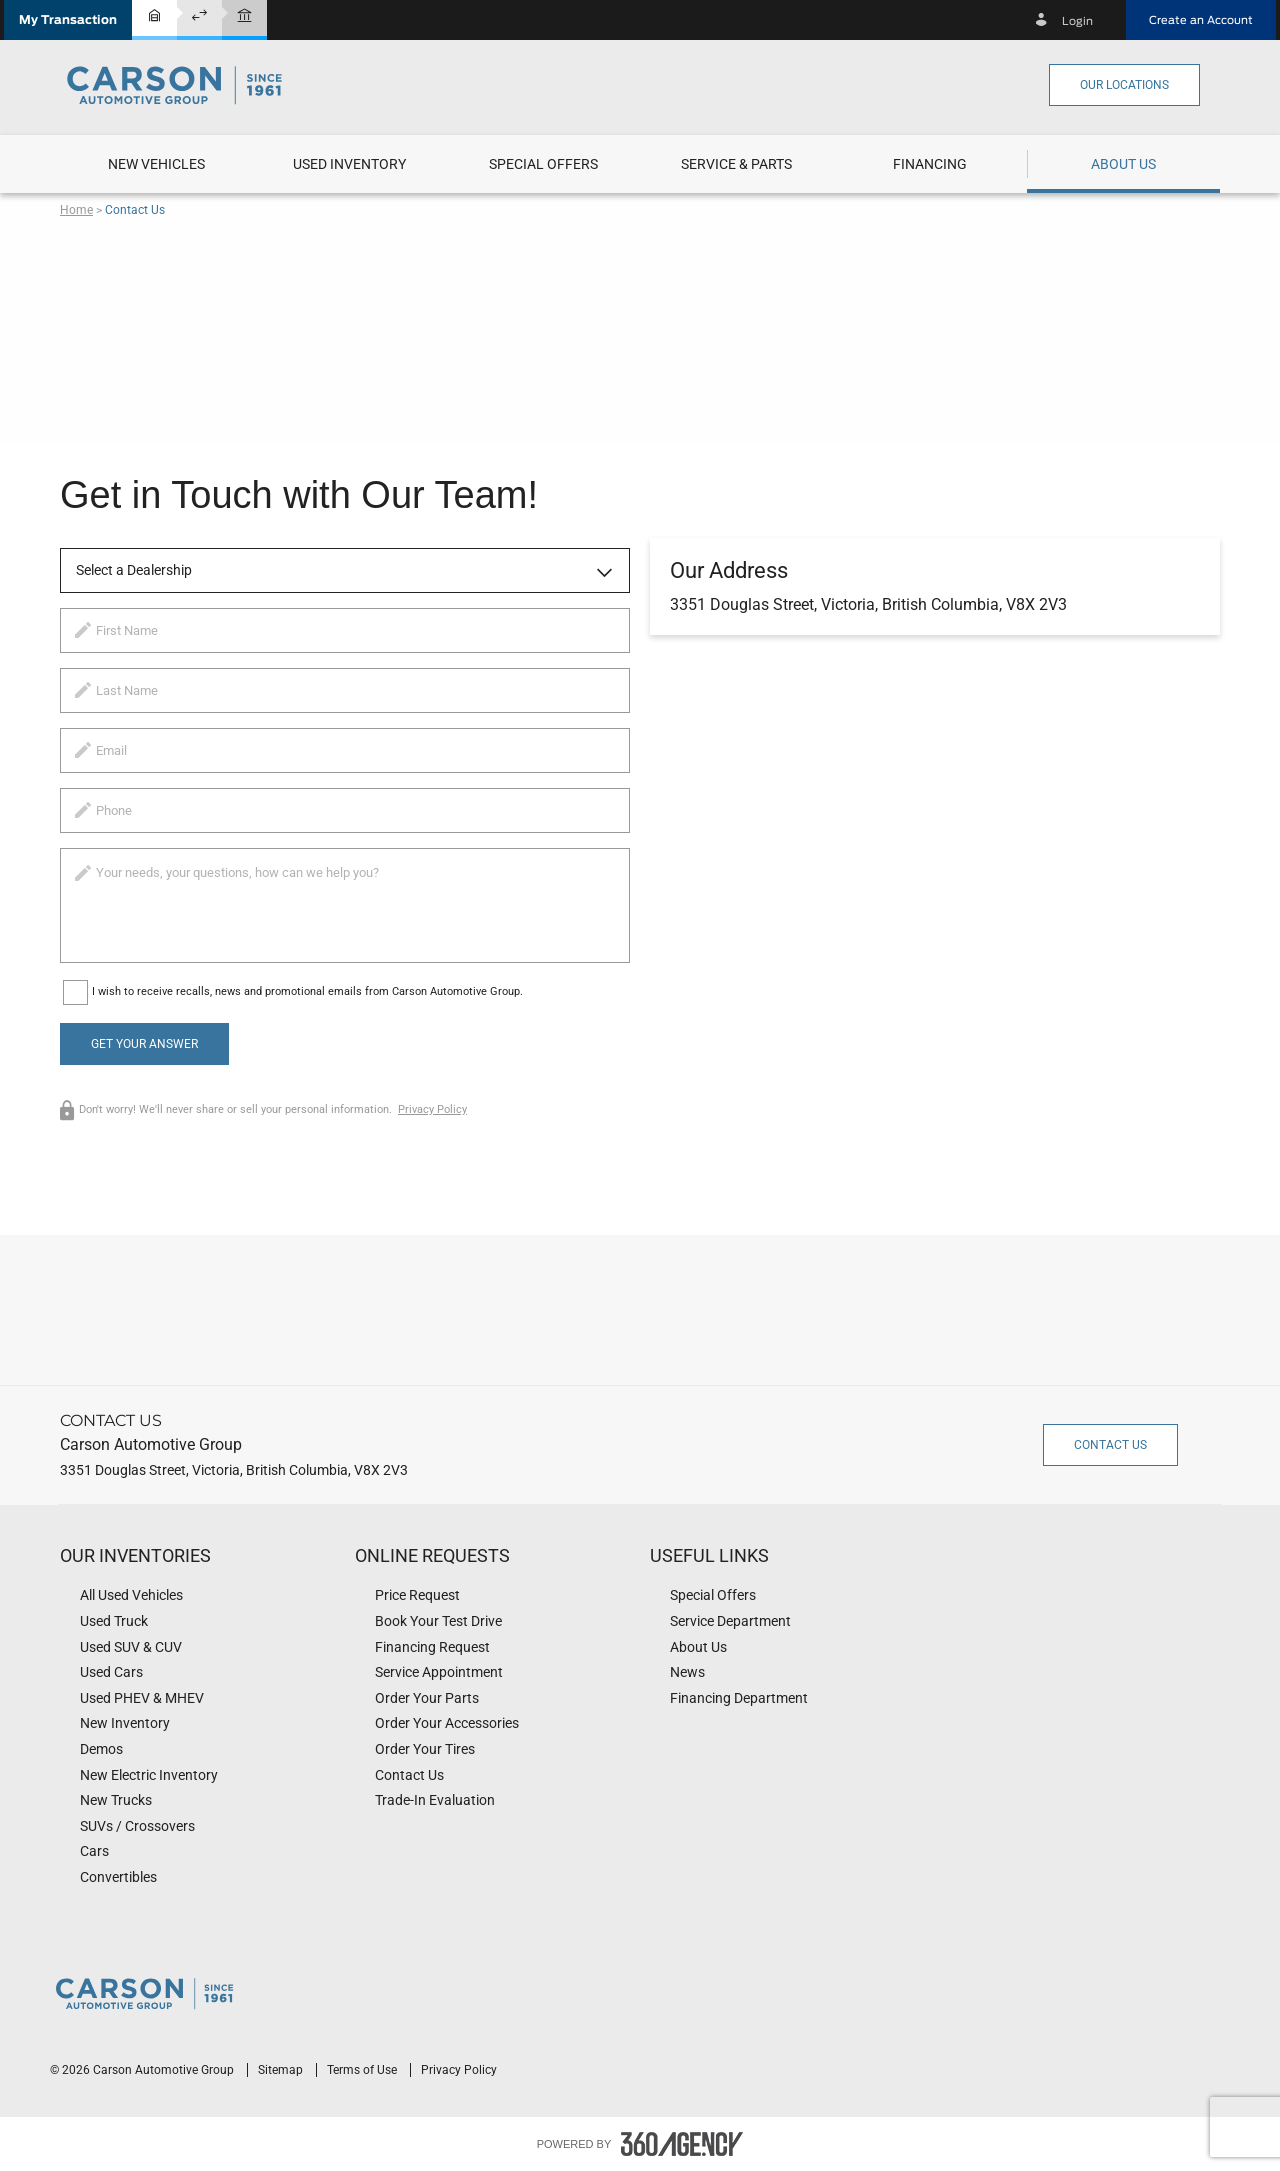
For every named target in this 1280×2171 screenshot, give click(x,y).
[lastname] (345, 690)
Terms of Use (363, 2070)
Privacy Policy (432, 1109)
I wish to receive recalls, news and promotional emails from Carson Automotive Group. (307, 991)
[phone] (345, 810)
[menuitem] (156, 164)
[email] (345, 750)
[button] (68, 20)
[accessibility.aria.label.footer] (682, 2144)
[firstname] (345, 630)
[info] (345, 905)
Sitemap (282, 2070)
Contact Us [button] (1110, 1445)
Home (76, 210)
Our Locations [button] (1124, 85)
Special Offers (543, 164)
